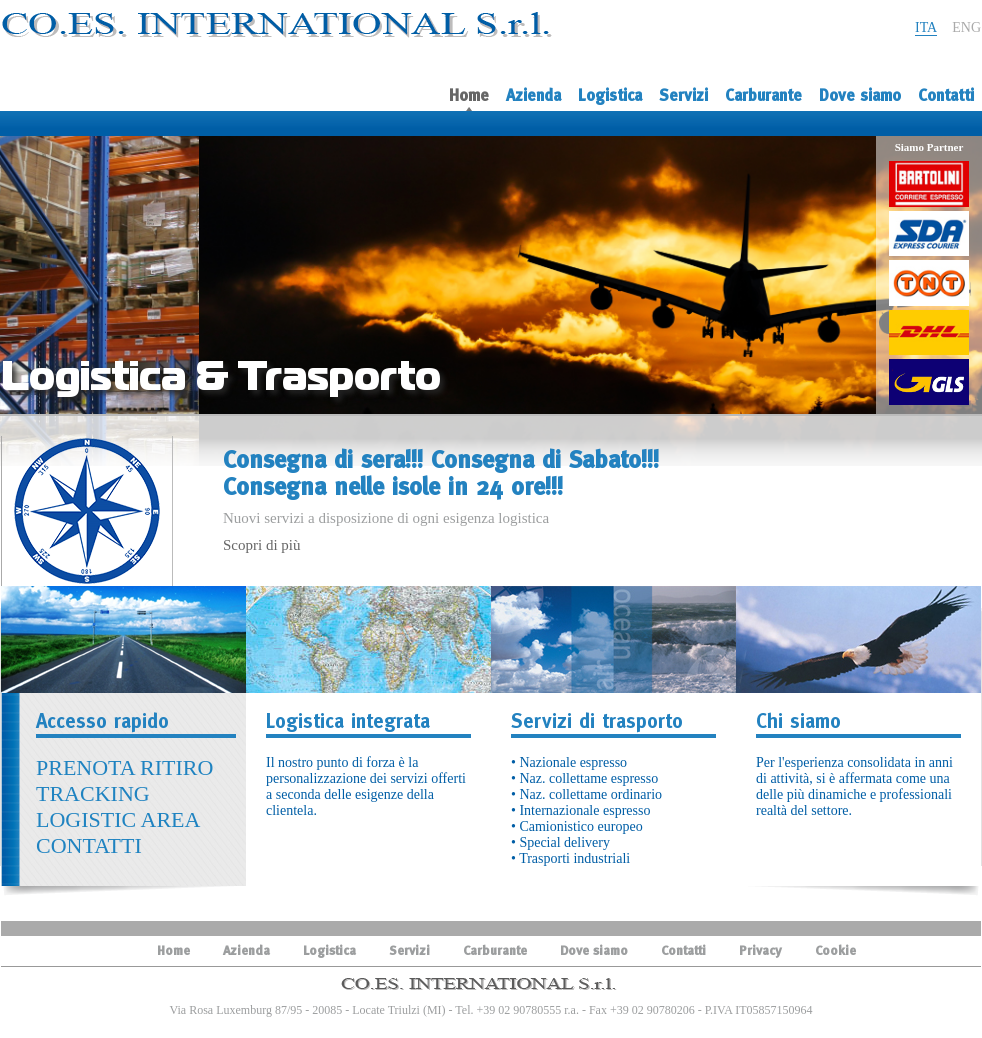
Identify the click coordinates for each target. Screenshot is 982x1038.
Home (469, 99)
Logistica (610, 95)
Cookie (835, 950)
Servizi (683, 95)
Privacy (760, 950)
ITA (926, 27)
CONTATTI (89, 845)
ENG (966, 27)
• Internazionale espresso (580, 810)
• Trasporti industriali (570, 858)
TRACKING (93, 793)
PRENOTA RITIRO (124, 767)
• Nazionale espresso (569, 762)
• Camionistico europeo (577, 826)
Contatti (946, 95)
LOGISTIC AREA (118, 819)
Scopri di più (262, 545)
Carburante (763, 95)
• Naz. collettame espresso (584, 778)
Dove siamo (860, 95)
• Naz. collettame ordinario (586, 794)
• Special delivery (560, 842)
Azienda (533, 95)
